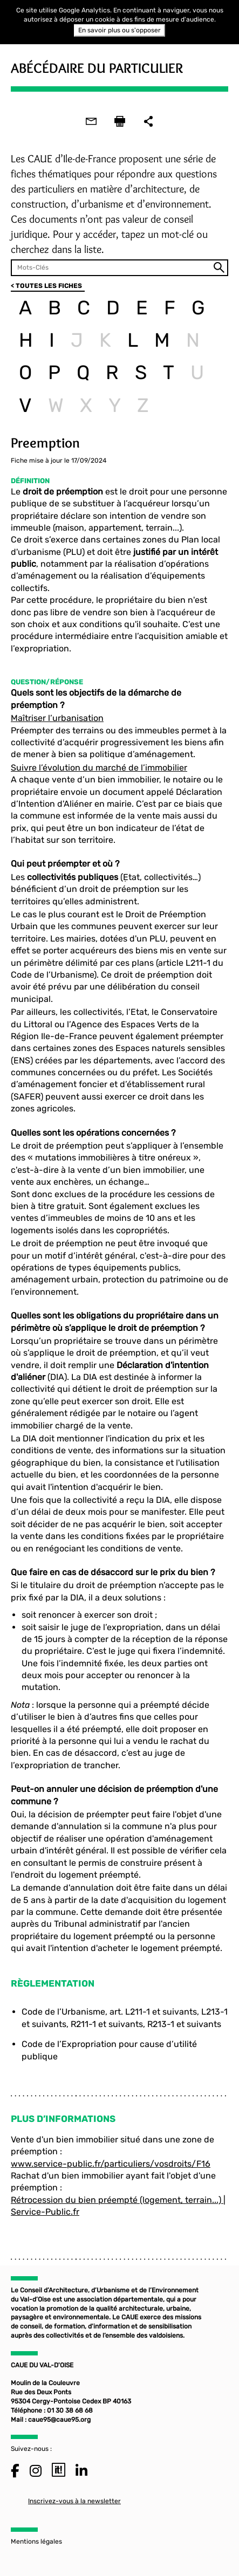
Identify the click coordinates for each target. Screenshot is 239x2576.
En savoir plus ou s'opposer (119, 30)
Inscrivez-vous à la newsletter (74, 2501)
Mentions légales (36, 2541)
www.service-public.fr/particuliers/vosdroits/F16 (110, 2164)
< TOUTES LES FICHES (46, 286)
